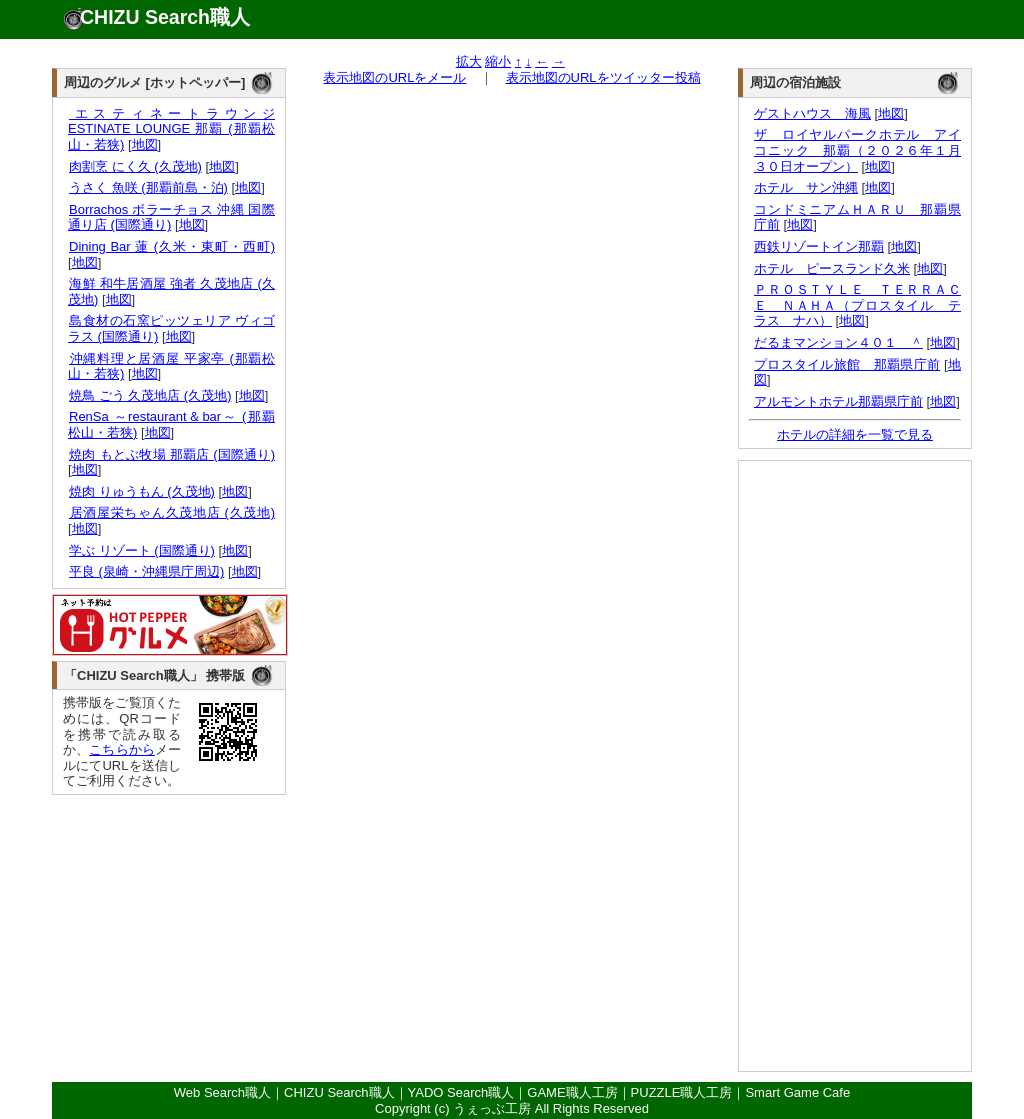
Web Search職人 (222, 1092)
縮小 (498, 61)
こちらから (122, 749)
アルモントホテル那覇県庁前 (838, 401)
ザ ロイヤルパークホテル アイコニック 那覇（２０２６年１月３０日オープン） (857, 150)
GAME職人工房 (572, 1092)
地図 (145, 144)
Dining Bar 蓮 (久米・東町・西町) (171, 246)
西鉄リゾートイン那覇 (819, 246)
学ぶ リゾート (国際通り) (141, 550)
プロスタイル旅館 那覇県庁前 (847, 364)
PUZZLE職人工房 (682, 1092)
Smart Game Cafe (797, 1092)
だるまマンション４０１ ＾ (838, 342)
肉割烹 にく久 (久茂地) (135, 166)
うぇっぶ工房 (492, 1108)
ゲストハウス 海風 (812, 113)
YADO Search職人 (461, 1092)
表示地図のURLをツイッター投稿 (603, 77)
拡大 (469, 61)
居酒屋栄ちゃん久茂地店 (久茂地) (171, 512)
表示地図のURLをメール (394, 77)
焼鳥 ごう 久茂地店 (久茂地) (150, 395)
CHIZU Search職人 (165, 17)
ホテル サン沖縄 (806, 187)
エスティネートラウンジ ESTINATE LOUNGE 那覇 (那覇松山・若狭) (171, 129)
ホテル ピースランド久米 (832, 268)
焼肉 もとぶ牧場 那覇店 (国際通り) (171, 454)
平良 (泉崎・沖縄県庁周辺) (146, 571)
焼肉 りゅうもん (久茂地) (141, 491)
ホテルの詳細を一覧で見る (855, 434)
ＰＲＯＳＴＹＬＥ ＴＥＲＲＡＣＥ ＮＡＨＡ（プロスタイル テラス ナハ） (857, 305)
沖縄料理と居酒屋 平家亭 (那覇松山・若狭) (171, 366)
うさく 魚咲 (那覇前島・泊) (148, 187)
